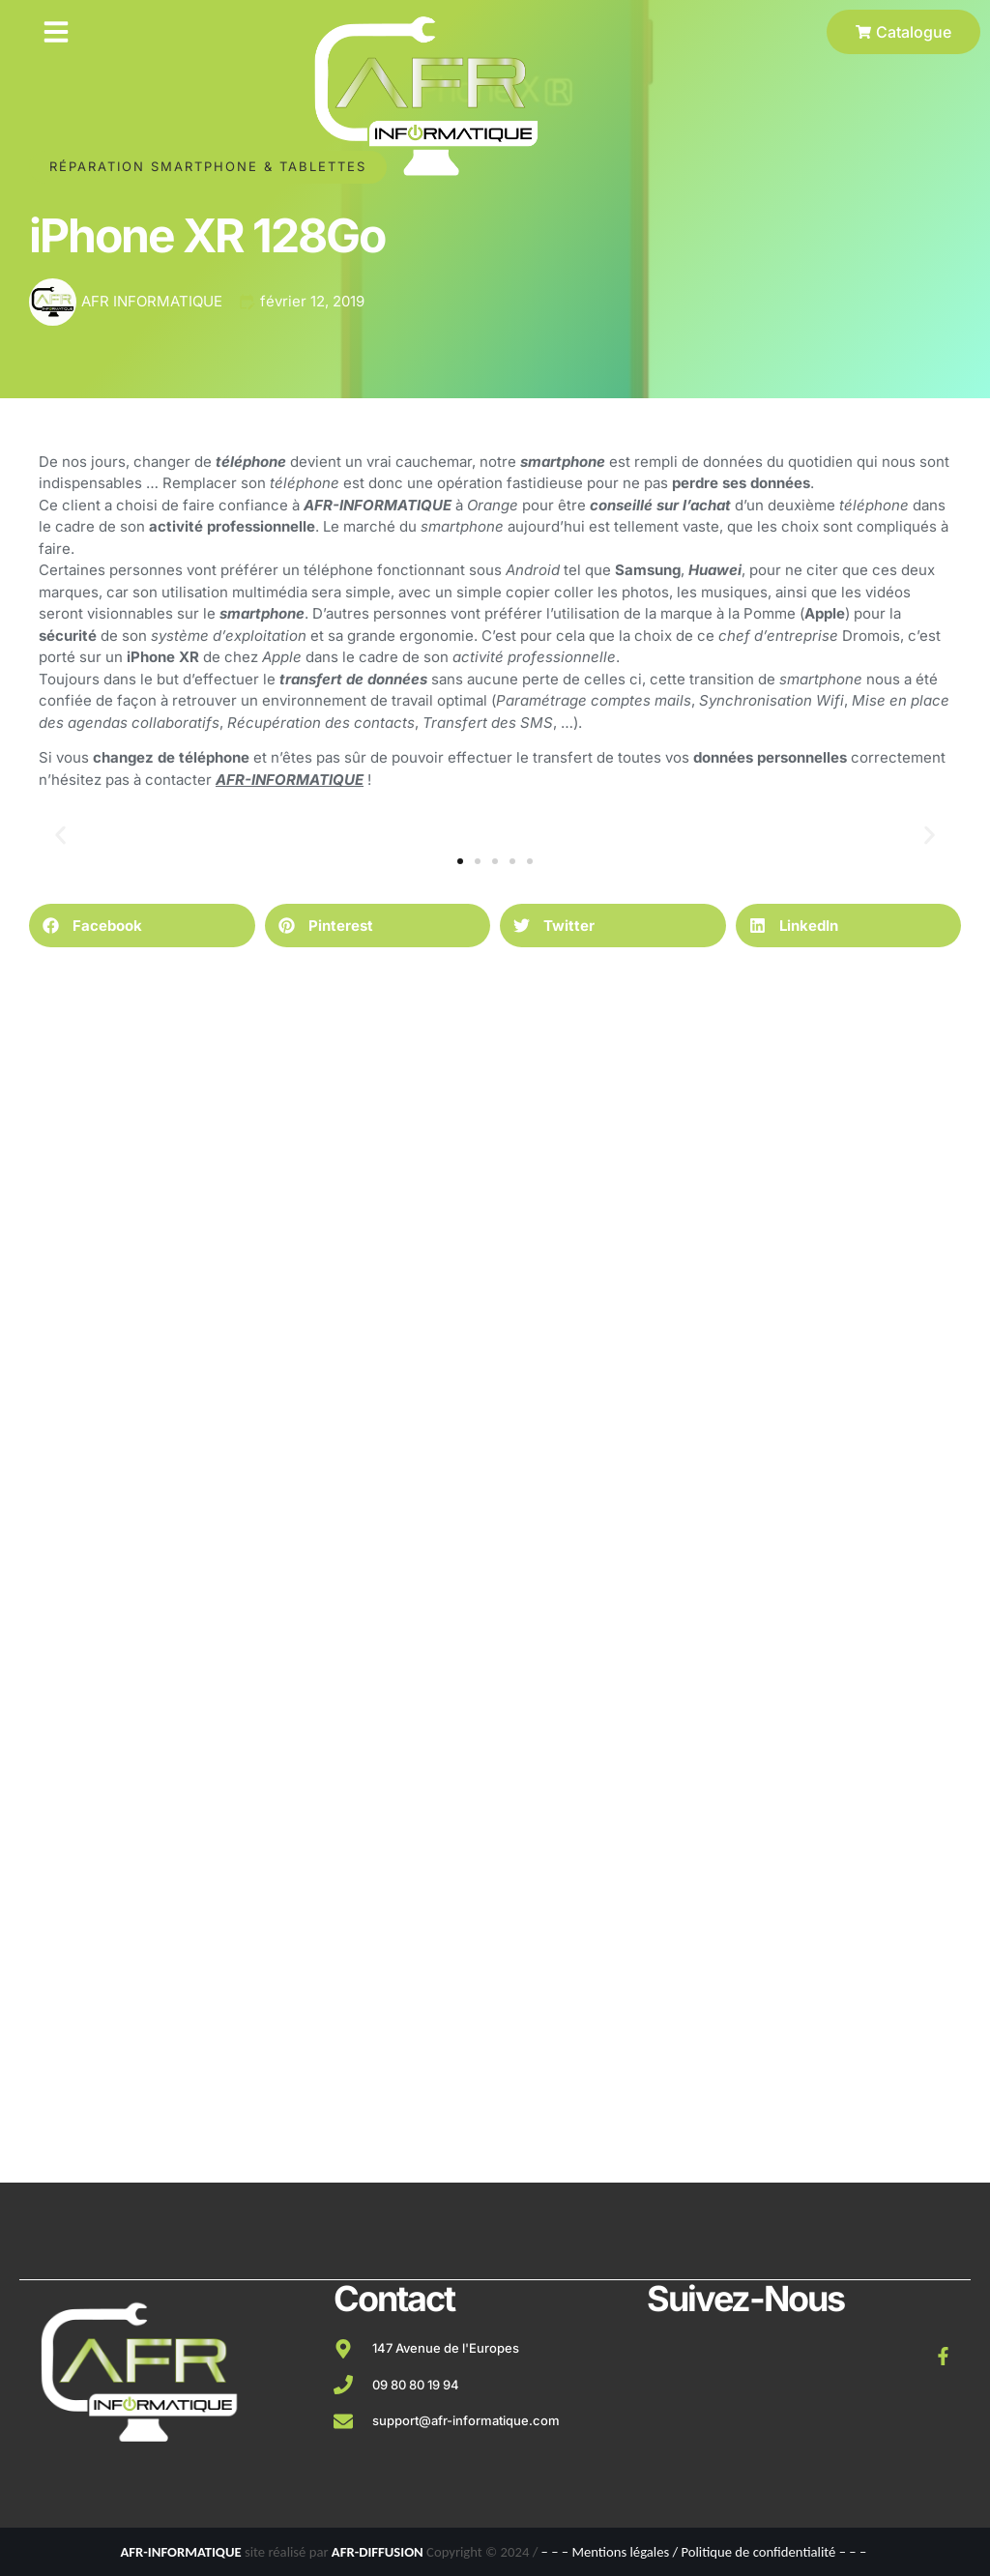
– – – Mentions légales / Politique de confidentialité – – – (704, 2552)
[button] (56, 32)
